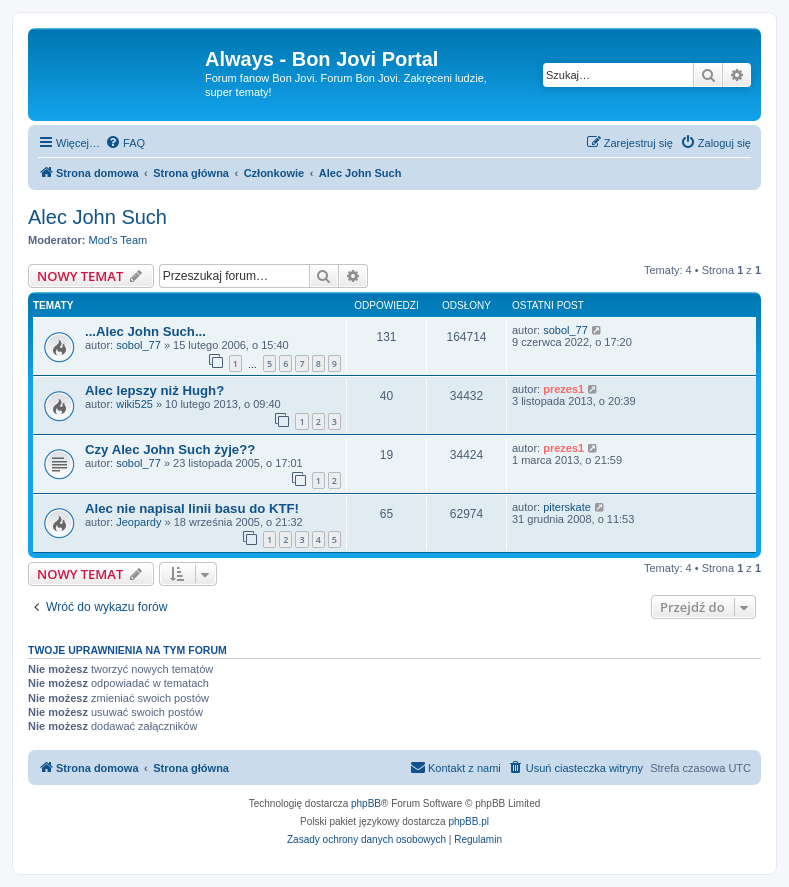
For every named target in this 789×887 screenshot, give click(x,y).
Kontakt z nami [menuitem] (455, 767)
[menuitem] (125, 143)
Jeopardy (138, 522)
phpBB (366, 803)
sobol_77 (138, 345)
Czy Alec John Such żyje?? (170, 449)
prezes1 (563, 389)
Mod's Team (118, 240)
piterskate (567, 507)
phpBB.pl (468, 821)
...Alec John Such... (145, 331)
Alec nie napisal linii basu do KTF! (192, 508)
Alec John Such (97, 217)
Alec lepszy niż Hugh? (154, 390)
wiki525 (134, 404)
